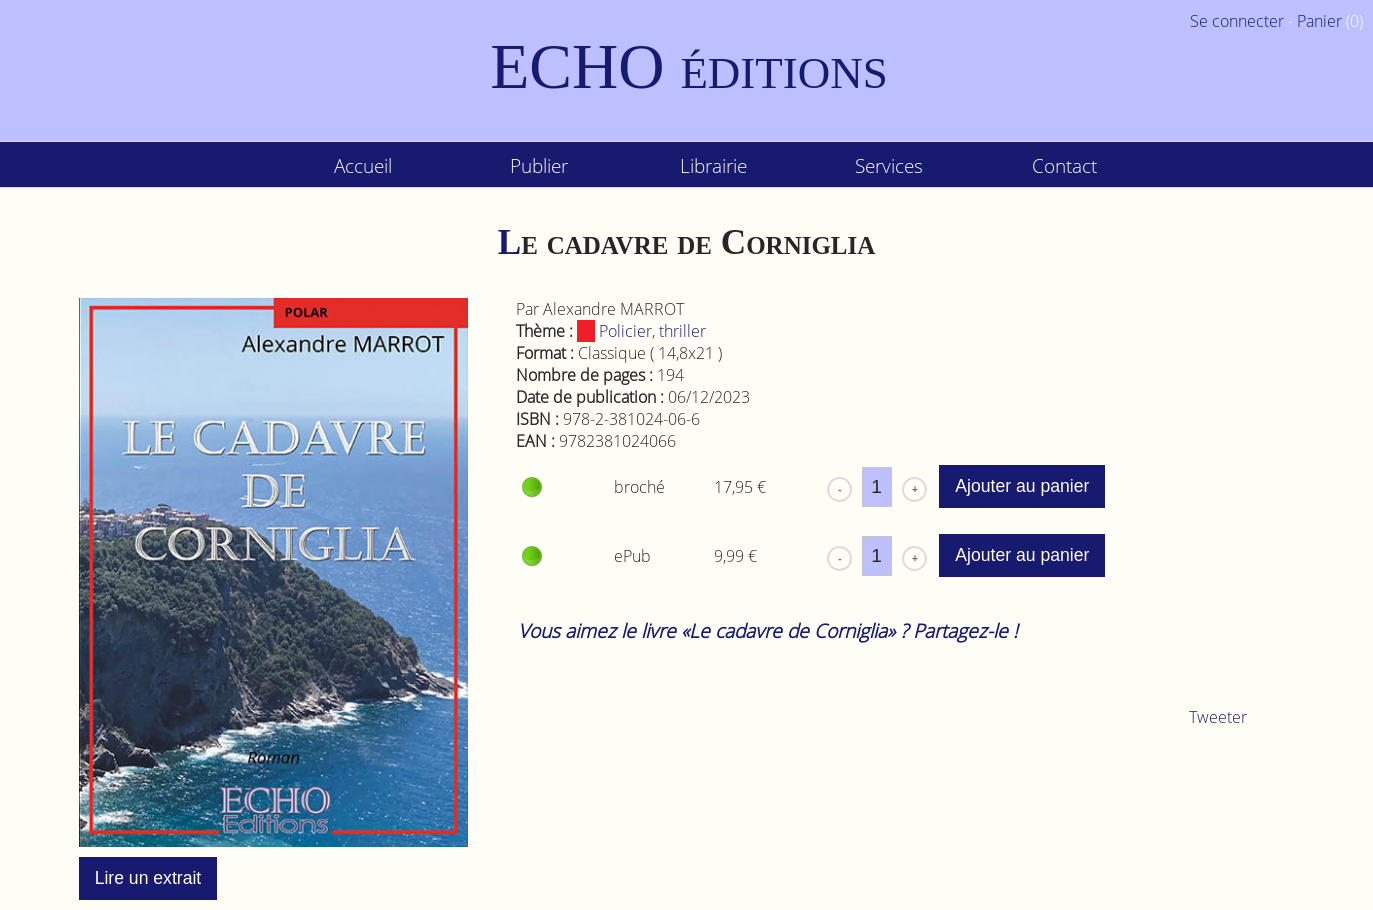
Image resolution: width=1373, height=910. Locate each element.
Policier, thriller (641, 331)
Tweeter (1218, 717)
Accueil (363, 165)
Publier (539, 165)
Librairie (713, 165)
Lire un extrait (148, 878)
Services (889, 165)
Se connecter (1237, 21)
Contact (1064, 165)
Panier (1319, 21)
